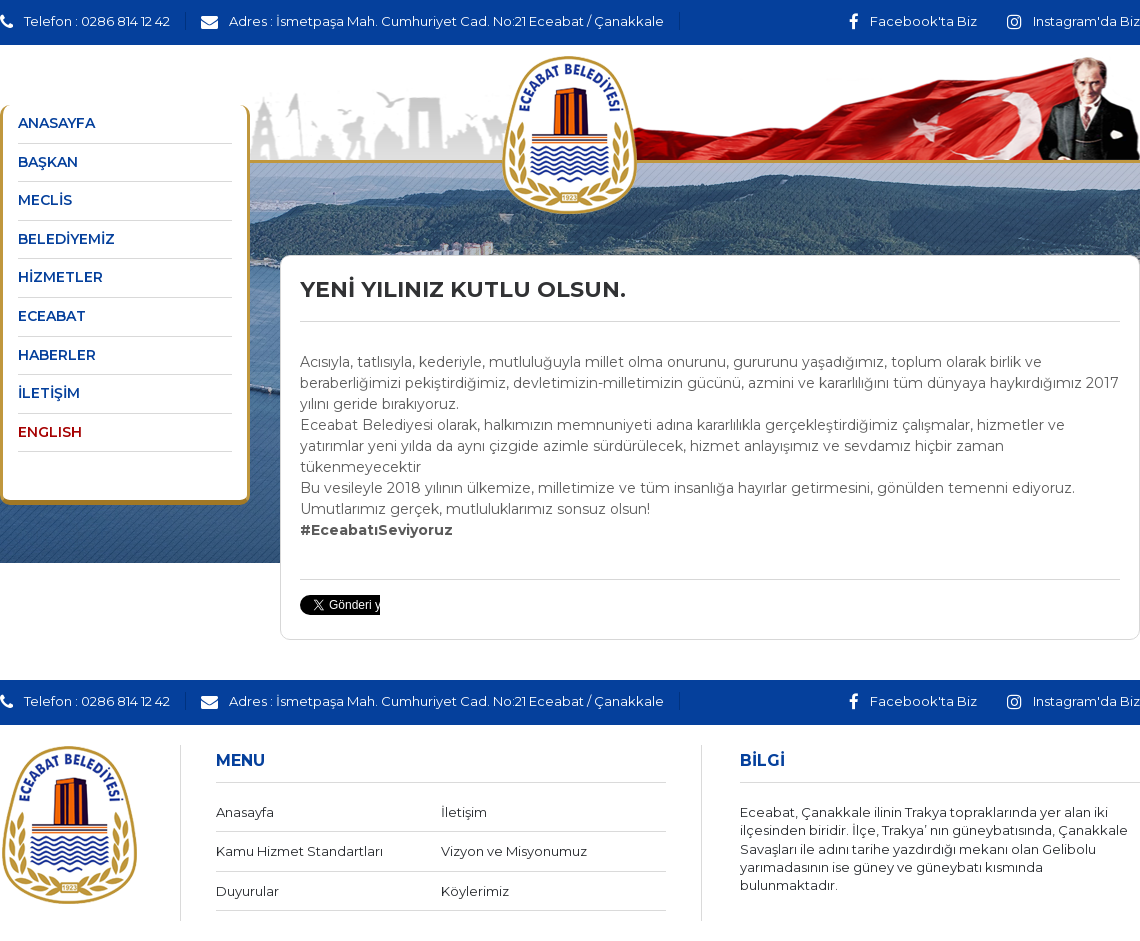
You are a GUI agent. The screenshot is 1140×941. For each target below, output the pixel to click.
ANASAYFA (56, 123)
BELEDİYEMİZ (66, 239)
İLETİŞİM (49, 393)
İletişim (464, 812)
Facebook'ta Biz (913, 21)
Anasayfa (245, 812)
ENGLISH (50, 432)
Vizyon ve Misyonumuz (514, 851)
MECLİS (45, 200)
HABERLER (57, 355)
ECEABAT (52, 316)
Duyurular (247, 891)
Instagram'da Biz (1073, 21)
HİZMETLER (60, 277)
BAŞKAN (48, 162)
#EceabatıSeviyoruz (376, 530)
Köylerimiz (475, 891)
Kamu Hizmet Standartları (299, 851)
